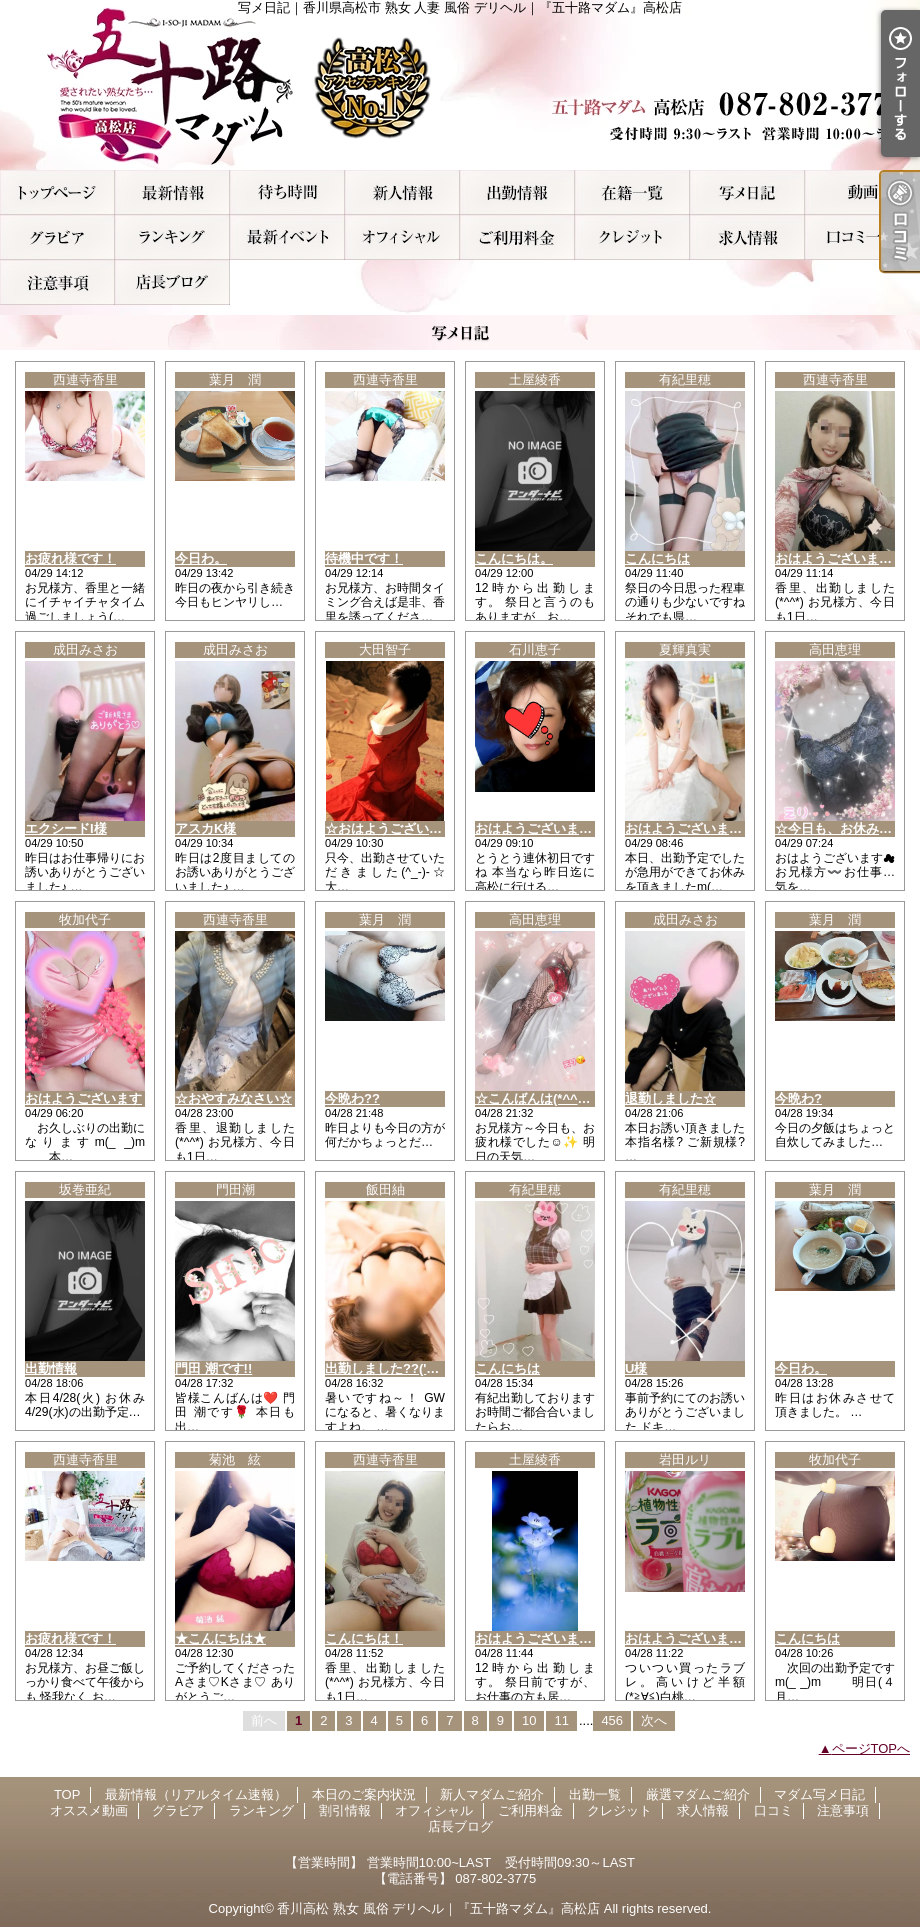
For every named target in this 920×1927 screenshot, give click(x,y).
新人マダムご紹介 (402, 192)
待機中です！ (364, 558)
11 (561, 1720)
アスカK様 (205, 828)
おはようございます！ (840, 558)
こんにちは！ (364, 1638)
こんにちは (657, 558)
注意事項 (57, 282)
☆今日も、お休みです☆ (846, 828)
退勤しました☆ (670, 1098)
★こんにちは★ (220, 1638)
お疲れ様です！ (70, 558)
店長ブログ (172, 282)
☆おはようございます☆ (396, 828)
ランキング (172, 237)
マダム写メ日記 (747, 192)
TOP (57, 192)
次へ (654, 1720)
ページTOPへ (871, 1748)
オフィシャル (402, 237)
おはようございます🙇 (541, 828)
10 (529, 1720)
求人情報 (747, 237)
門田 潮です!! (213, 1368)
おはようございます (83, 1098)
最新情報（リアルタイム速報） (172, 192)
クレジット (632, 237)
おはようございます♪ (687, 828)
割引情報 (287, 237)
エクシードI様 (66, 828)
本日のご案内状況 (287, 192)
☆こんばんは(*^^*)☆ (537, 1098)
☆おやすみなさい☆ (233, 1098)
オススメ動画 (862, 192)
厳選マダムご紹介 (632, 192)
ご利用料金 (517, 237)
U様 (636, 1368)
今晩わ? (798, 1098)
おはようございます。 (540, 1638)
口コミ (862, 237)
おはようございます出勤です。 (716, 1638)
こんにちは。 (514, 558)
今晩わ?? (352, 1098)
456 (612, 1720)
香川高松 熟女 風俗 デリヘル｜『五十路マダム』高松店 (438, 1908)
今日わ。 (201, 558)
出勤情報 (51, 1368)
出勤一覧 (517, 192)
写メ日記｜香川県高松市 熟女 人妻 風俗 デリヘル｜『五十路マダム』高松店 (460, 85)
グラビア (57, 237)
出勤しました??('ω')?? (393, 1368)
